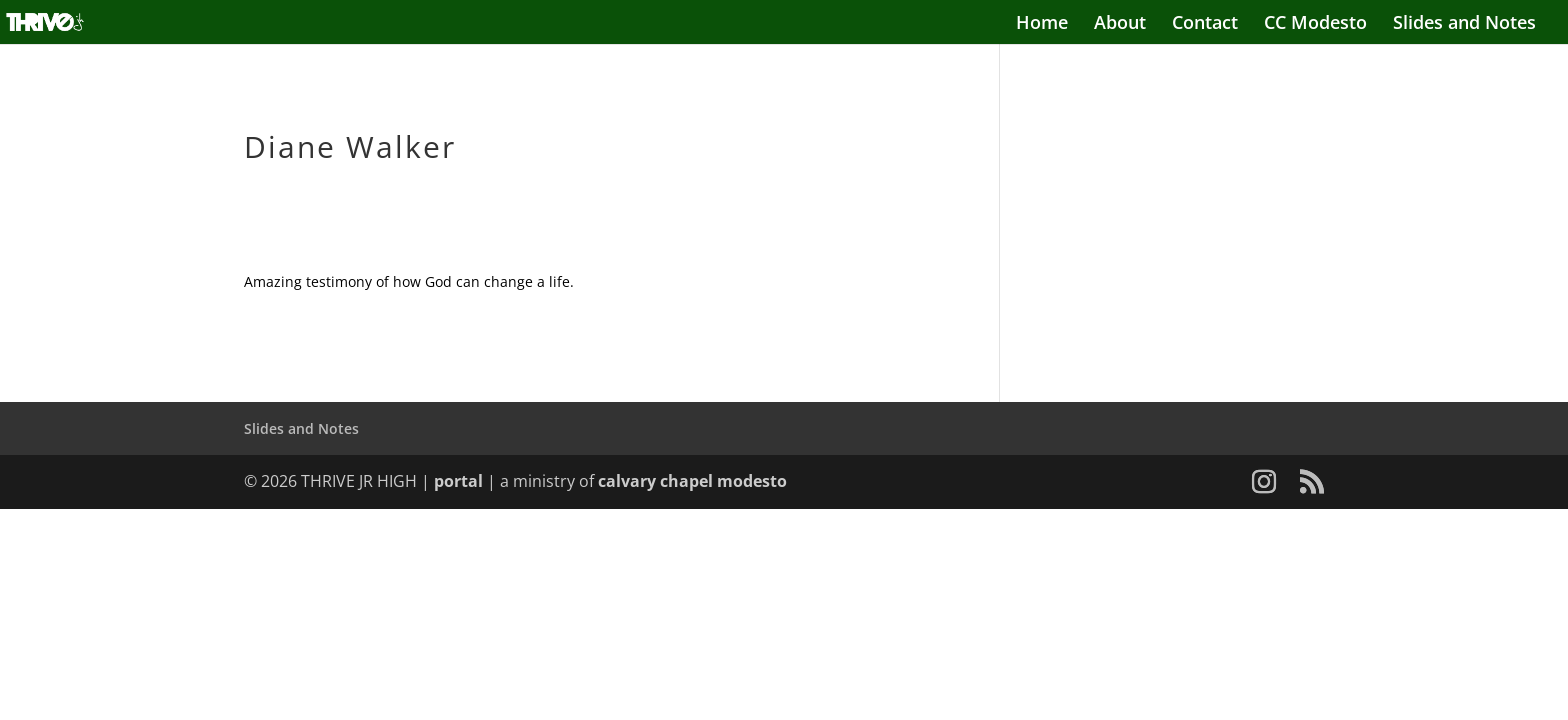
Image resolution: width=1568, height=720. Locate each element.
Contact (1205, 24)
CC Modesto (1315, 24)
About (1120, 24)
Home (1042, 24)
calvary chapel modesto (692, 481)
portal (458, 481)
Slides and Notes (1464, 24)
